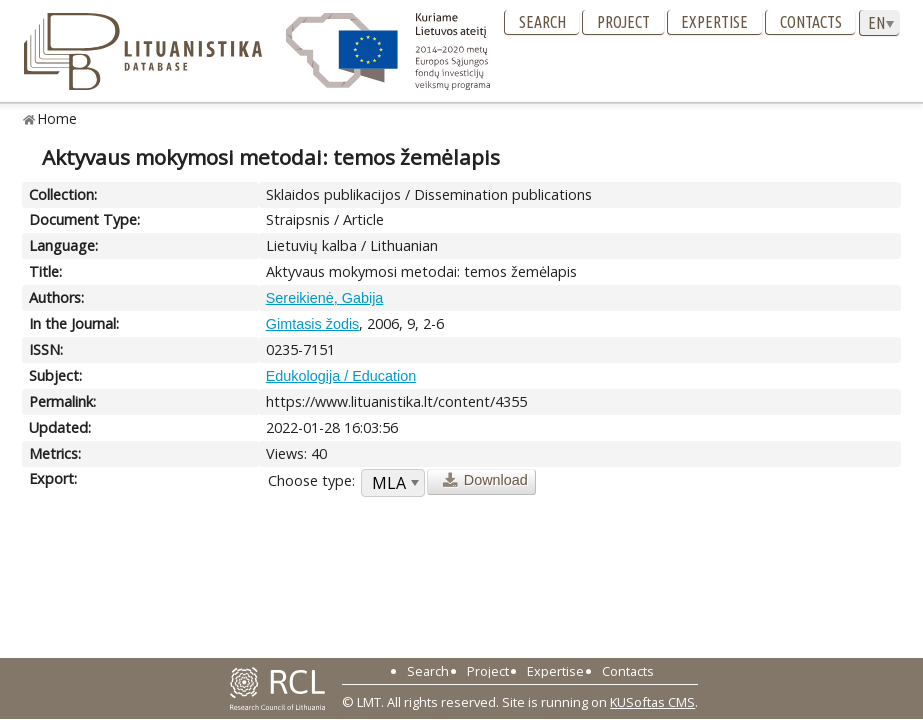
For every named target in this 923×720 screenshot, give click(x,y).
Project (623, 22)
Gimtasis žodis (313, 324)
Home (57, 118)
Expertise (714, 22)
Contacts (811, 22)
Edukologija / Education (341, 376)
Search (542, 22)
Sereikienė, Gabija (325, 298)
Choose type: (311, 480)
